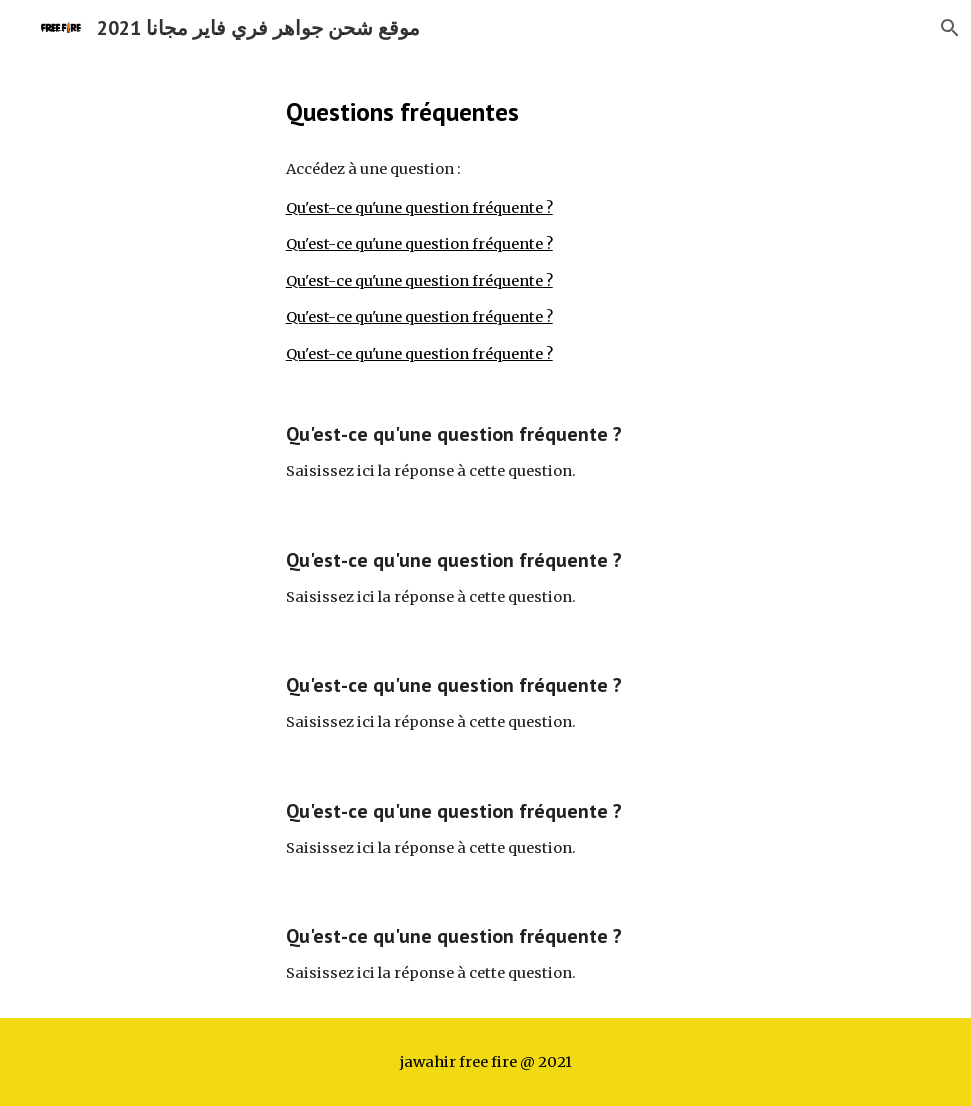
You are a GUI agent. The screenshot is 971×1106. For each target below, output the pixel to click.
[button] (947, 28)
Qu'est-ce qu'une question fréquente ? (419, 208)
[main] (486, 111)
